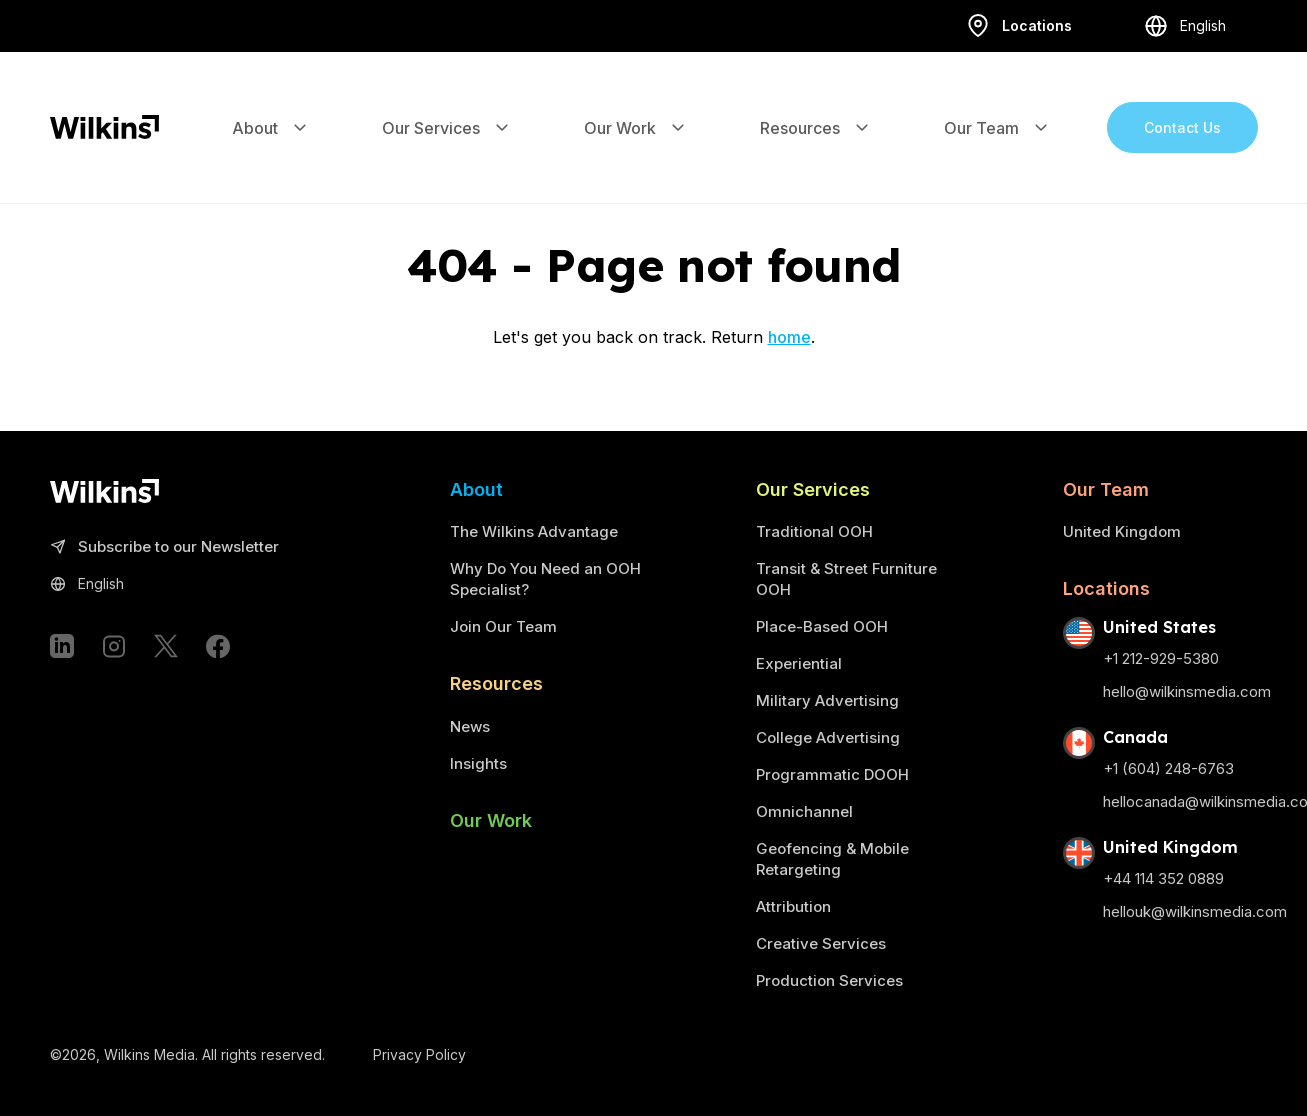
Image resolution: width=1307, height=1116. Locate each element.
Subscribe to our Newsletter (164, 547)
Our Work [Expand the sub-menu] (636, 106)
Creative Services (821, 943)
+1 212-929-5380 (1161, 658)
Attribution (793, 906)
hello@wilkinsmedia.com (1187, 691)
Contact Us (1182, 105)
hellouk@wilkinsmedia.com (1195, 911)
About (476, 489)
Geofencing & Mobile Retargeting (832, 859)
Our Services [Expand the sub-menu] (447, 106)
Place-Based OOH (822, 626)
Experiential (799, 663)
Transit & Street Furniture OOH (846, 579)
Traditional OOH (814, 531)
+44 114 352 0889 (1163, 878)
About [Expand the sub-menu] (271, 106)
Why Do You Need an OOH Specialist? (545, 579)
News (470, 726)
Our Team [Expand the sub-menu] (997, 106)
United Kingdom (1122, 531)
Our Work (491, 820)
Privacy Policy (419, 1054)
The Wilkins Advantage (534, 531)
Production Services (829, 980)
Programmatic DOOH (832, 774)
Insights (478, 763)
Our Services (813, 489)
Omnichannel (804, 811)
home (789, 337)
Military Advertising (827, 700)
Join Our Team (503, 626)
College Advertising (828, 737)
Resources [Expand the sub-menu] (816, 106)
